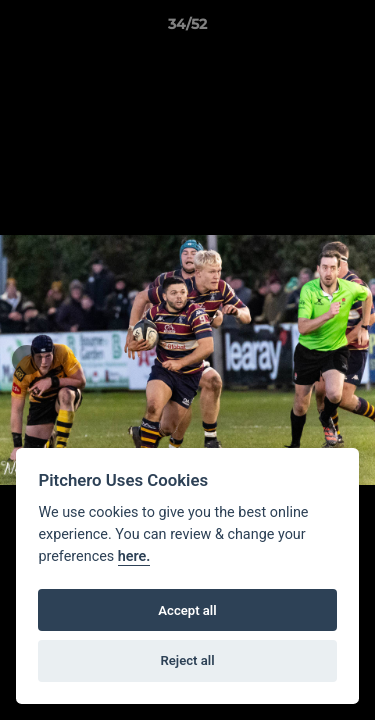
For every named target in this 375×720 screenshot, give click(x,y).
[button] (351, 29)
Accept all (187, 610)
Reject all (187, 660)
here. (134, 556)
